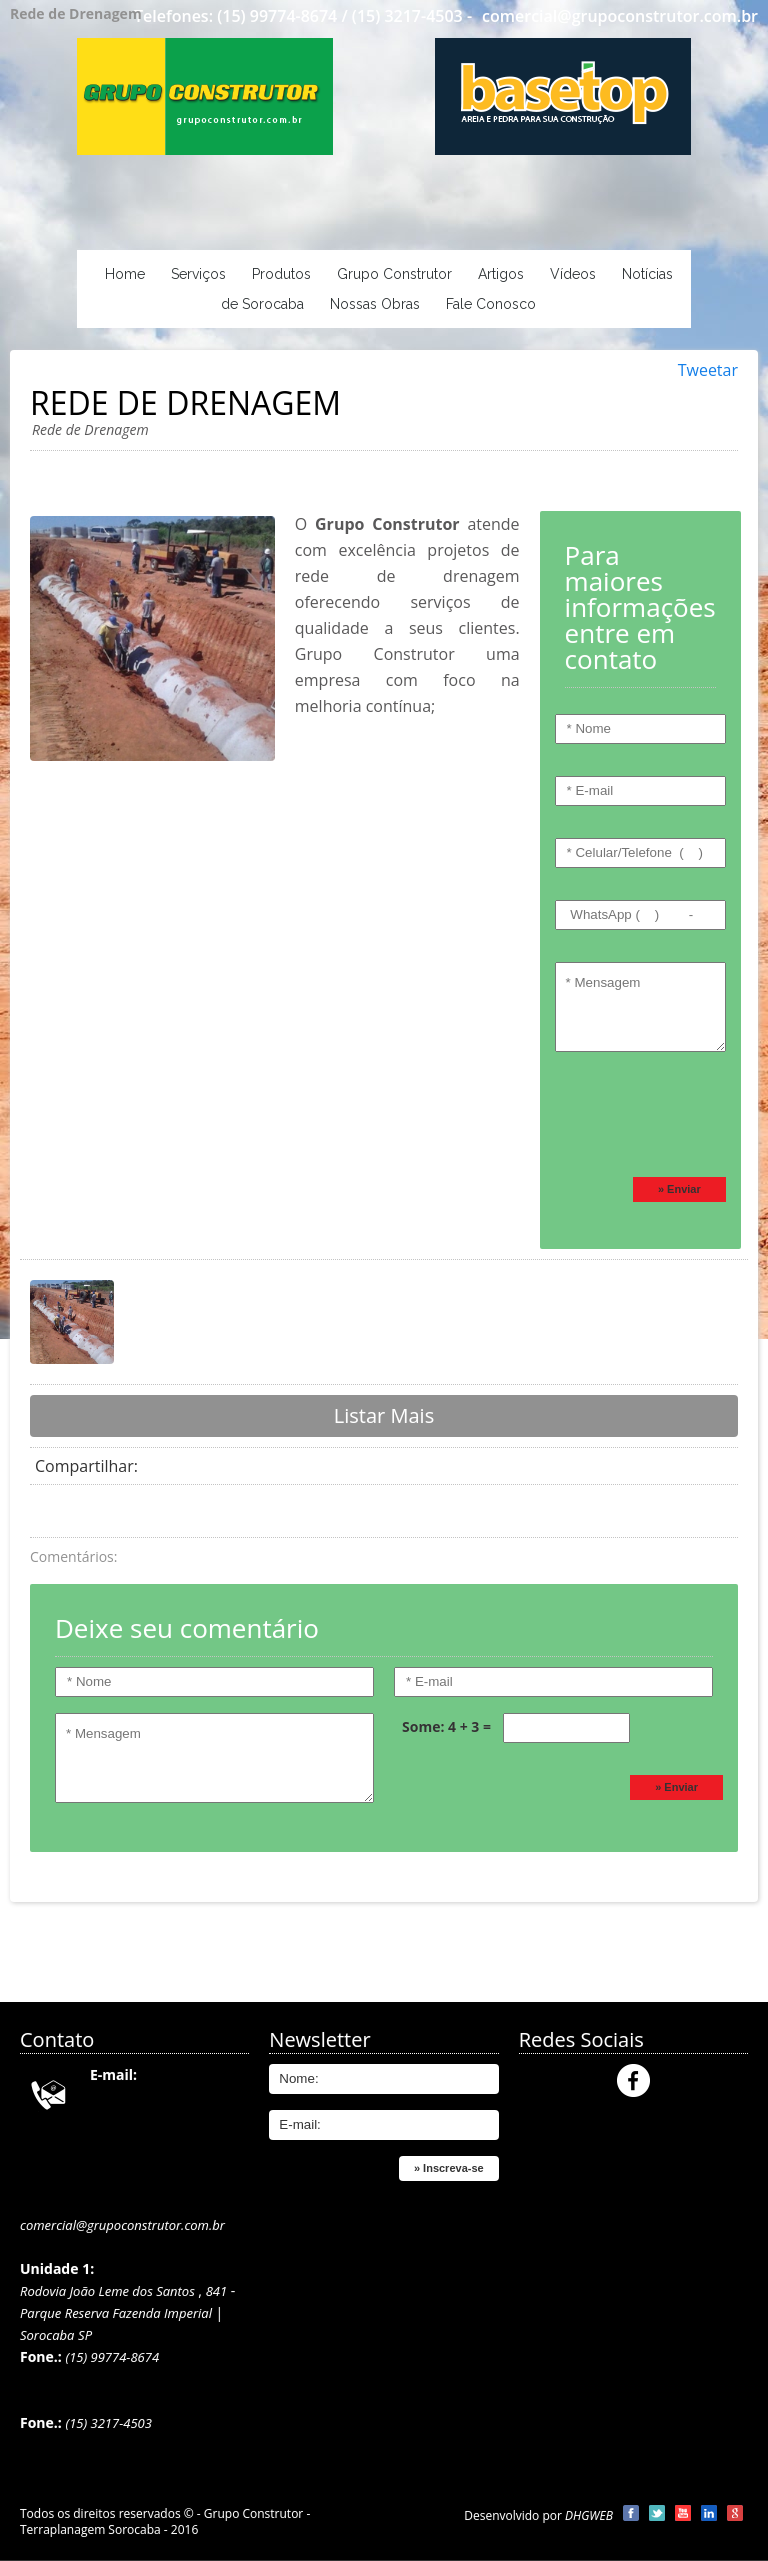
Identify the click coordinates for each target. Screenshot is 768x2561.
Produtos (281, 274)
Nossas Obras (375, 304)
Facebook (633, 2080)
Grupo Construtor (394, 274)
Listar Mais (384, 1415)
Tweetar (708, 370)
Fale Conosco (491, 304)
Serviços (198, 274)
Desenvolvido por (538, 2515)
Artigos (501, 274)
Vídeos (573, 274)
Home (125, 274)
